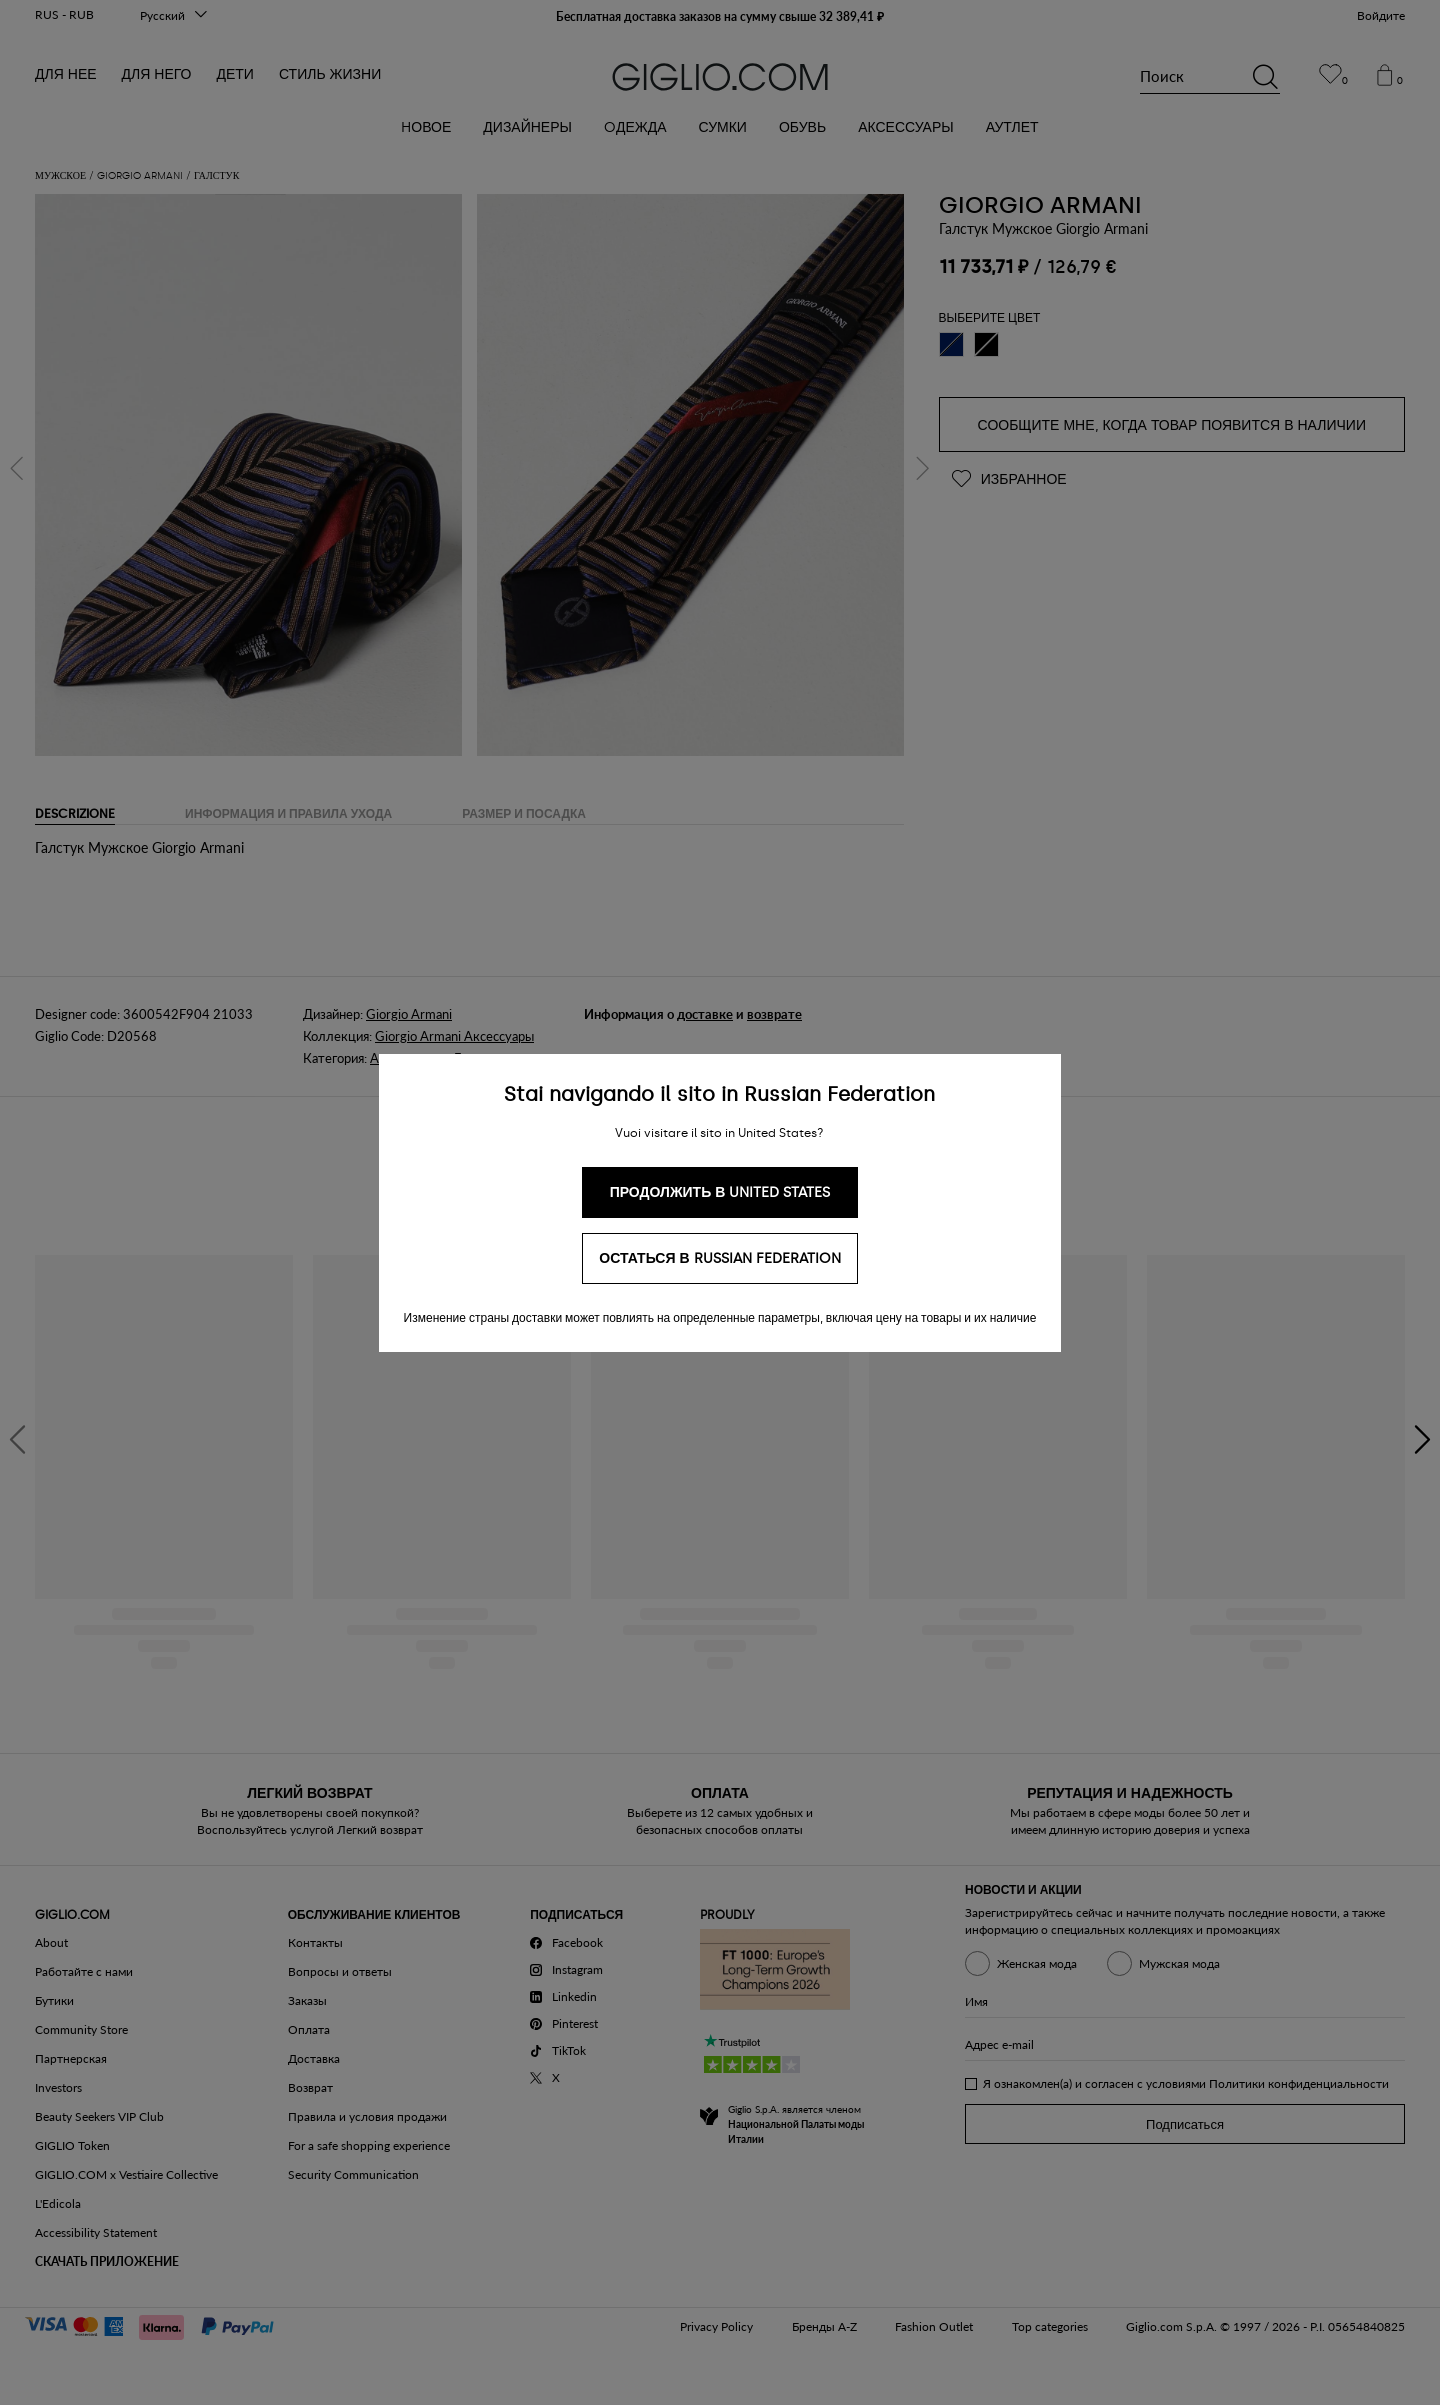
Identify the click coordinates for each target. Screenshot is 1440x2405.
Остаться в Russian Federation (719, 1258)
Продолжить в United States (720, 1192)
